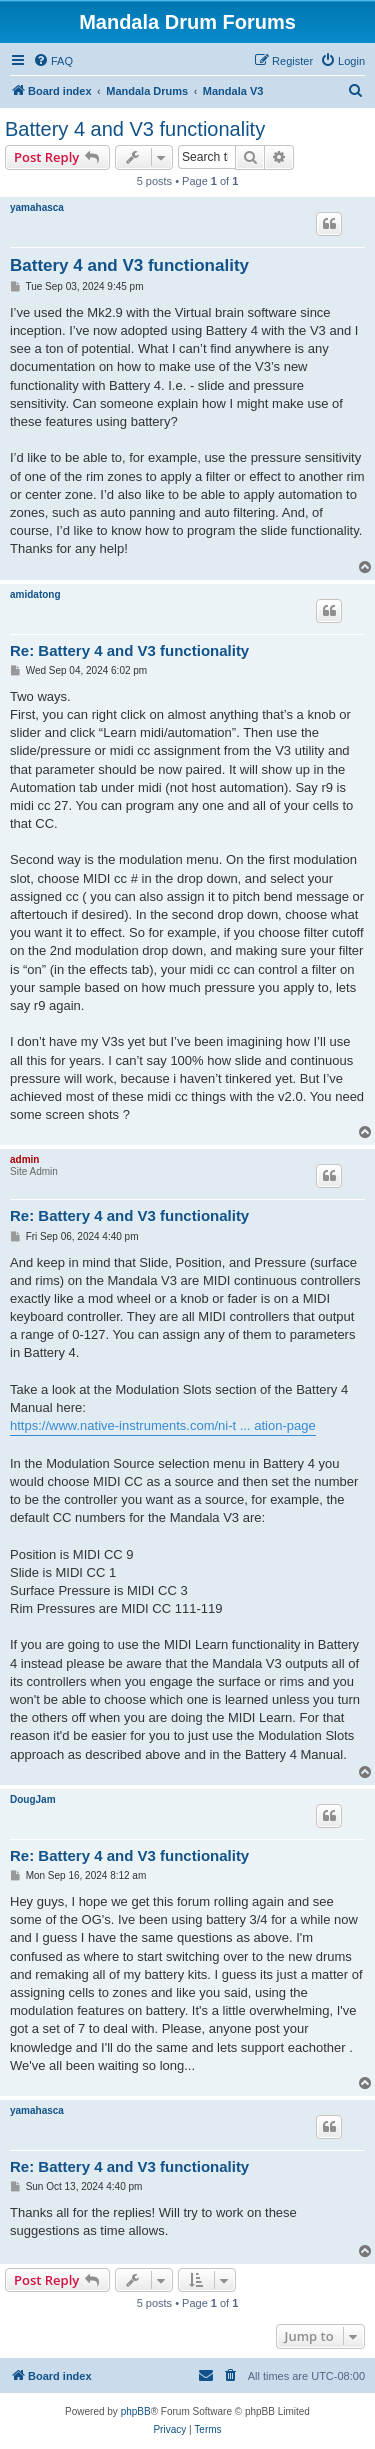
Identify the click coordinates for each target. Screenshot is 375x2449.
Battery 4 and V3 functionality (135, 129)
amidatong (35, 594)
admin (24, 1159)
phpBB (136, 2411)
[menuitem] (53, 61)
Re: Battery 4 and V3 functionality (129, 650)
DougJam (33, 1799)
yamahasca (37, 207)
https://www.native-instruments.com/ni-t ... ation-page (163, 1425)
